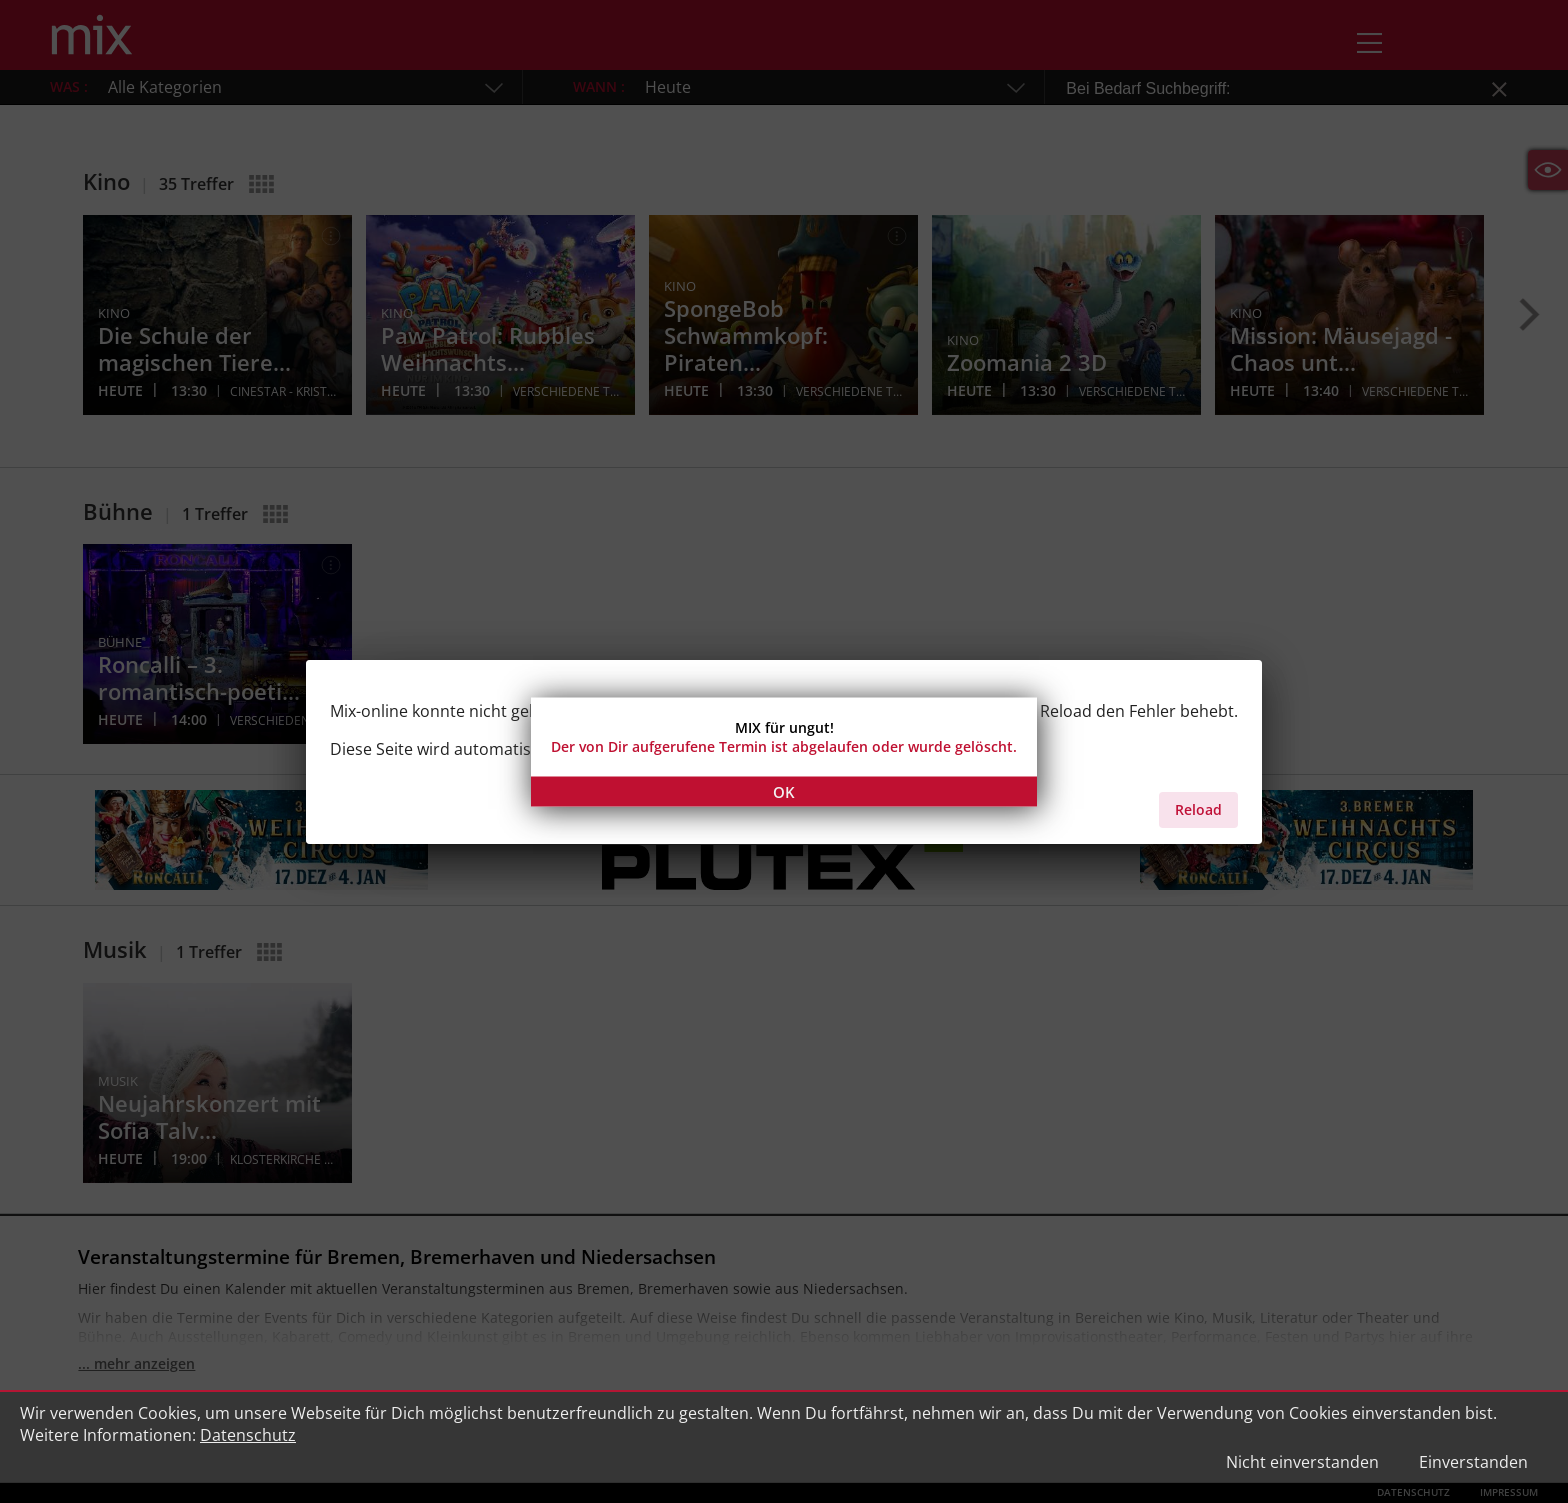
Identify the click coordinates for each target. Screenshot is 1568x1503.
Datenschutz (248, 1435)
